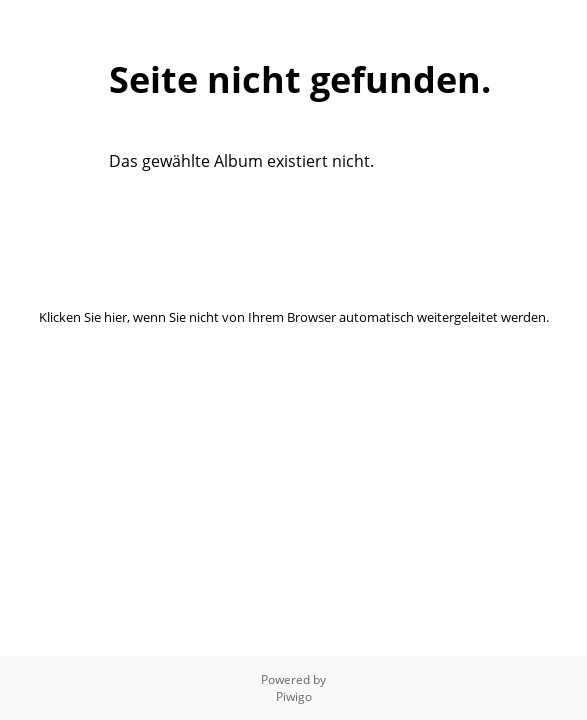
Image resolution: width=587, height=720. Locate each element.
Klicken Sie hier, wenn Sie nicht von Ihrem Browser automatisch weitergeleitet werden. (294, 317)
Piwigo (294, 696)
